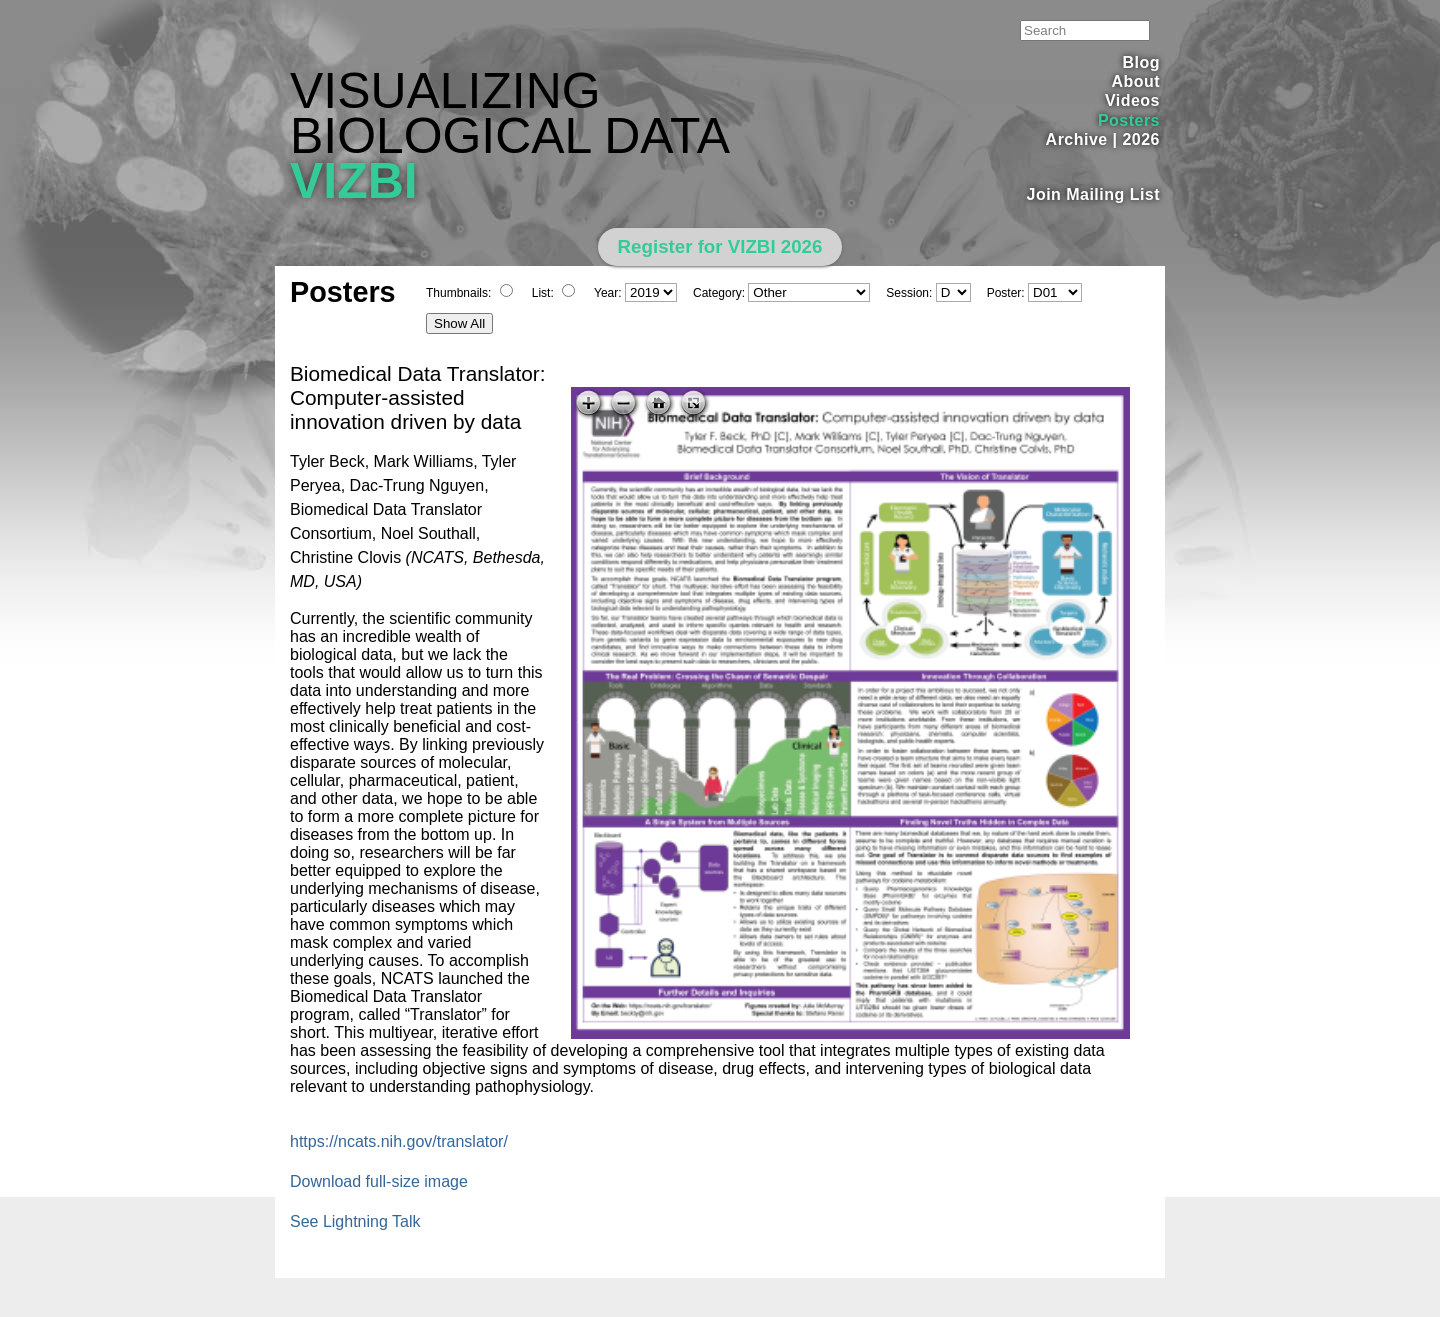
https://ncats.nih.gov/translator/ (399, 1141)
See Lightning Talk (355, 1221)
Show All (459, 323)
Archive (1077, 139)
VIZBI (354, 181)
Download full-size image (379, 1181)
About (1135, 81)
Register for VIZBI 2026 (720, 246)
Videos (1132, 100)
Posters (1129, 120)
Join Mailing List (1094, 194)
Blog (1141, 62)
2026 (1141, 139)
